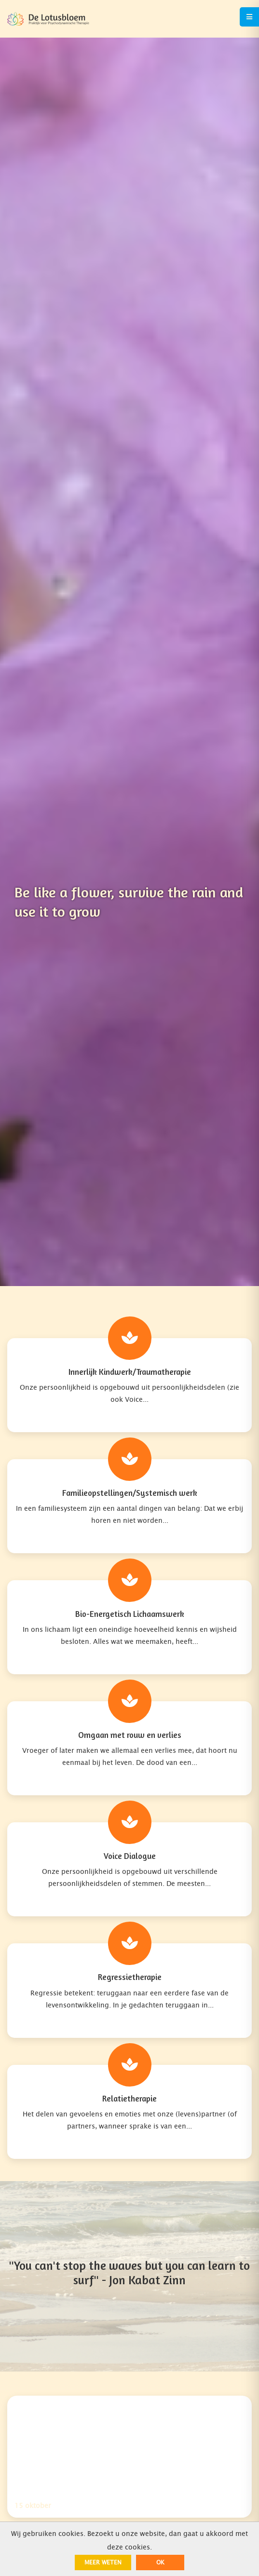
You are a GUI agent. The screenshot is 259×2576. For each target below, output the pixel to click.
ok (160, 2562)
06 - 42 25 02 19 (35, 2220)
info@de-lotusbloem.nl (45, 2252)
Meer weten (103, 2562)
